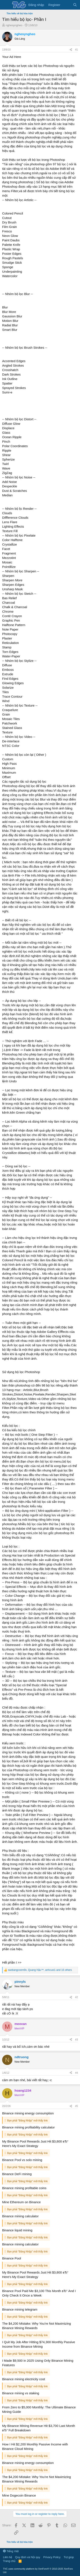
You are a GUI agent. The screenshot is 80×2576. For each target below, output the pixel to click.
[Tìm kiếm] (75, 5)
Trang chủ (9, 2561)
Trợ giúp (69, 2557)
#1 (76, 49)
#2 (76, 1997)
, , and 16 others (40, 1969)
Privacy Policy (52, 2557)
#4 (76, 2072)
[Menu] (6, 5)
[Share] (71, 49)
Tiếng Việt (11, 2551)
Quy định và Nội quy (27, 2557)
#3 (76, 2039)
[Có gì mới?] (66, 5)
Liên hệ (7, 2557)
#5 (76, 2106)
